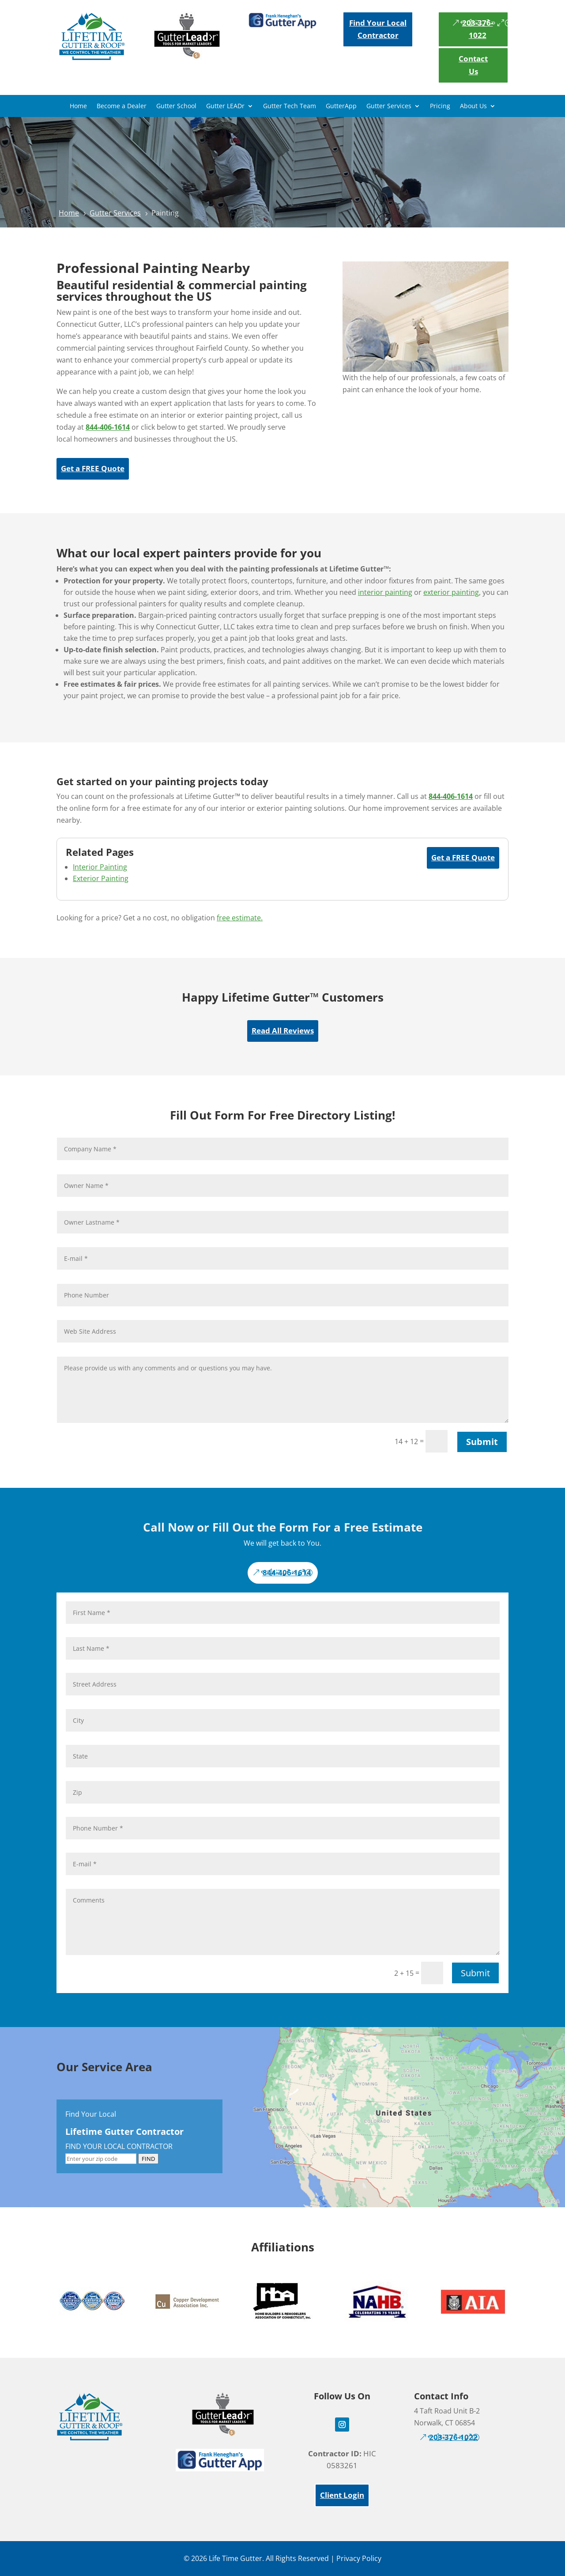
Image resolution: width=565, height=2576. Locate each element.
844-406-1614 (287, 1572)
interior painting (385, 592)
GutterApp (341, 106)
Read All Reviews (283, 1030)
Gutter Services (388, 106)
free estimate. (240, 918)
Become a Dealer (122, 106)
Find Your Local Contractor (378, 29)
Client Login (342, 2495)
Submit (482, 1442)
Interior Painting (100, 867)
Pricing (440, 106)
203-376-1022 (477, 29)
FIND (148, 2159)
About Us (473, 106)
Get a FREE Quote (92, 468)
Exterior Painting (100, 878)
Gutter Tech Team (289, 106)
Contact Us (473, 64)
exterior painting (451, 592)
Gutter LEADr (225, 106)
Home (78, 106)
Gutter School (176, 106)
